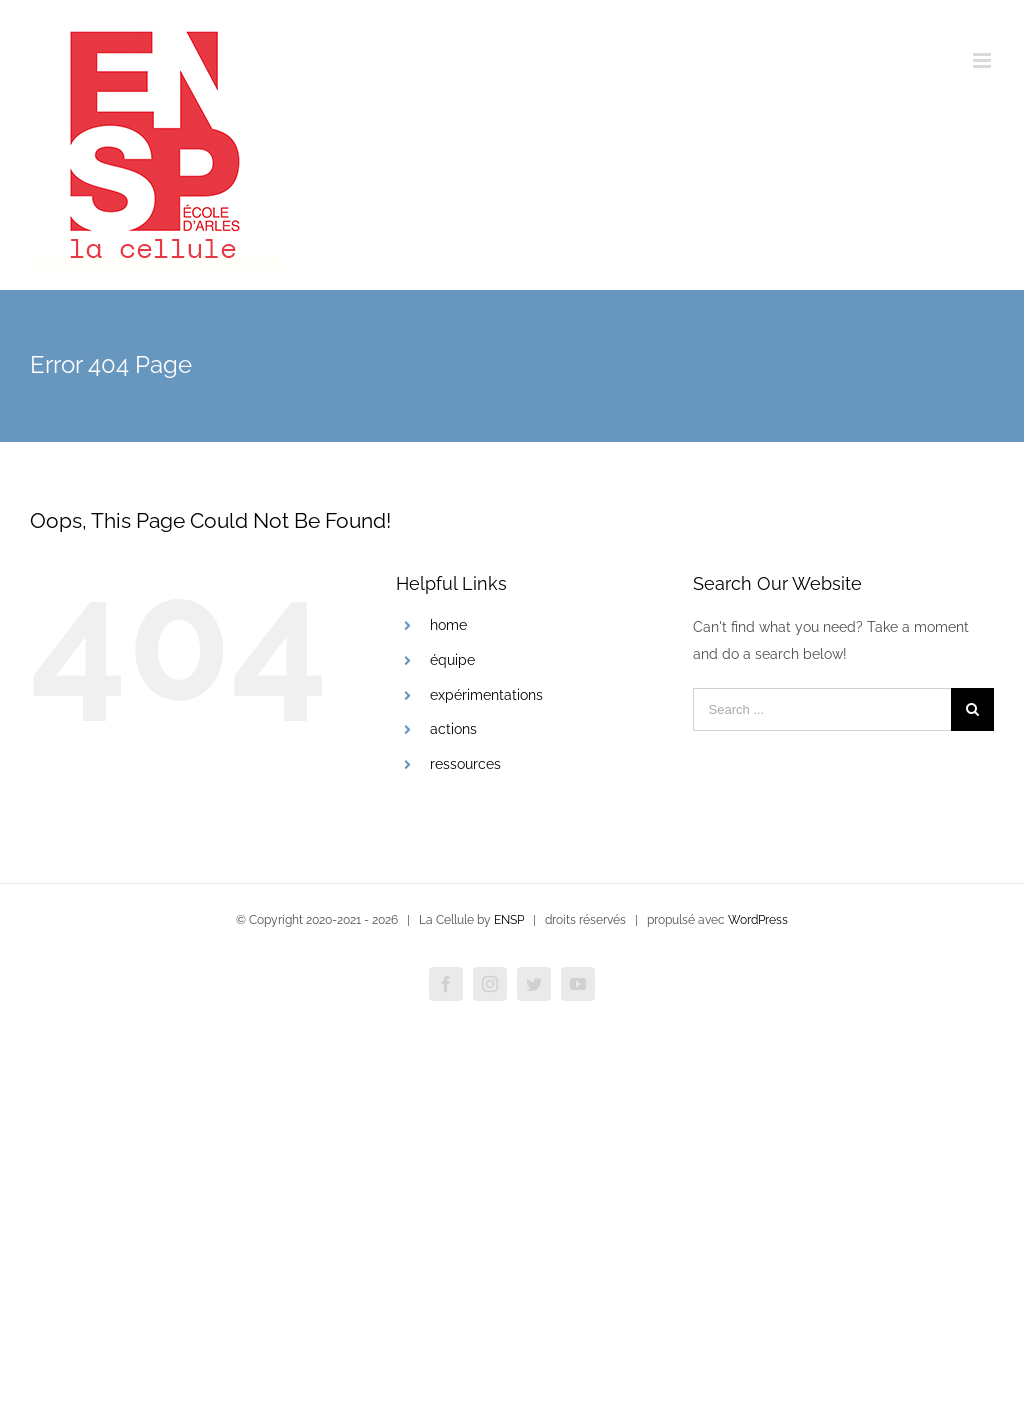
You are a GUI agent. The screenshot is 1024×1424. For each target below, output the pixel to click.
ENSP (509, 920)
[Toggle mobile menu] (983, 60)
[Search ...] (822, 709)
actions (453, 729)
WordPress (758, 920)
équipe (452, 660)
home (448, 625)
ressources (465, 764)
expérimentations (486, 695)
